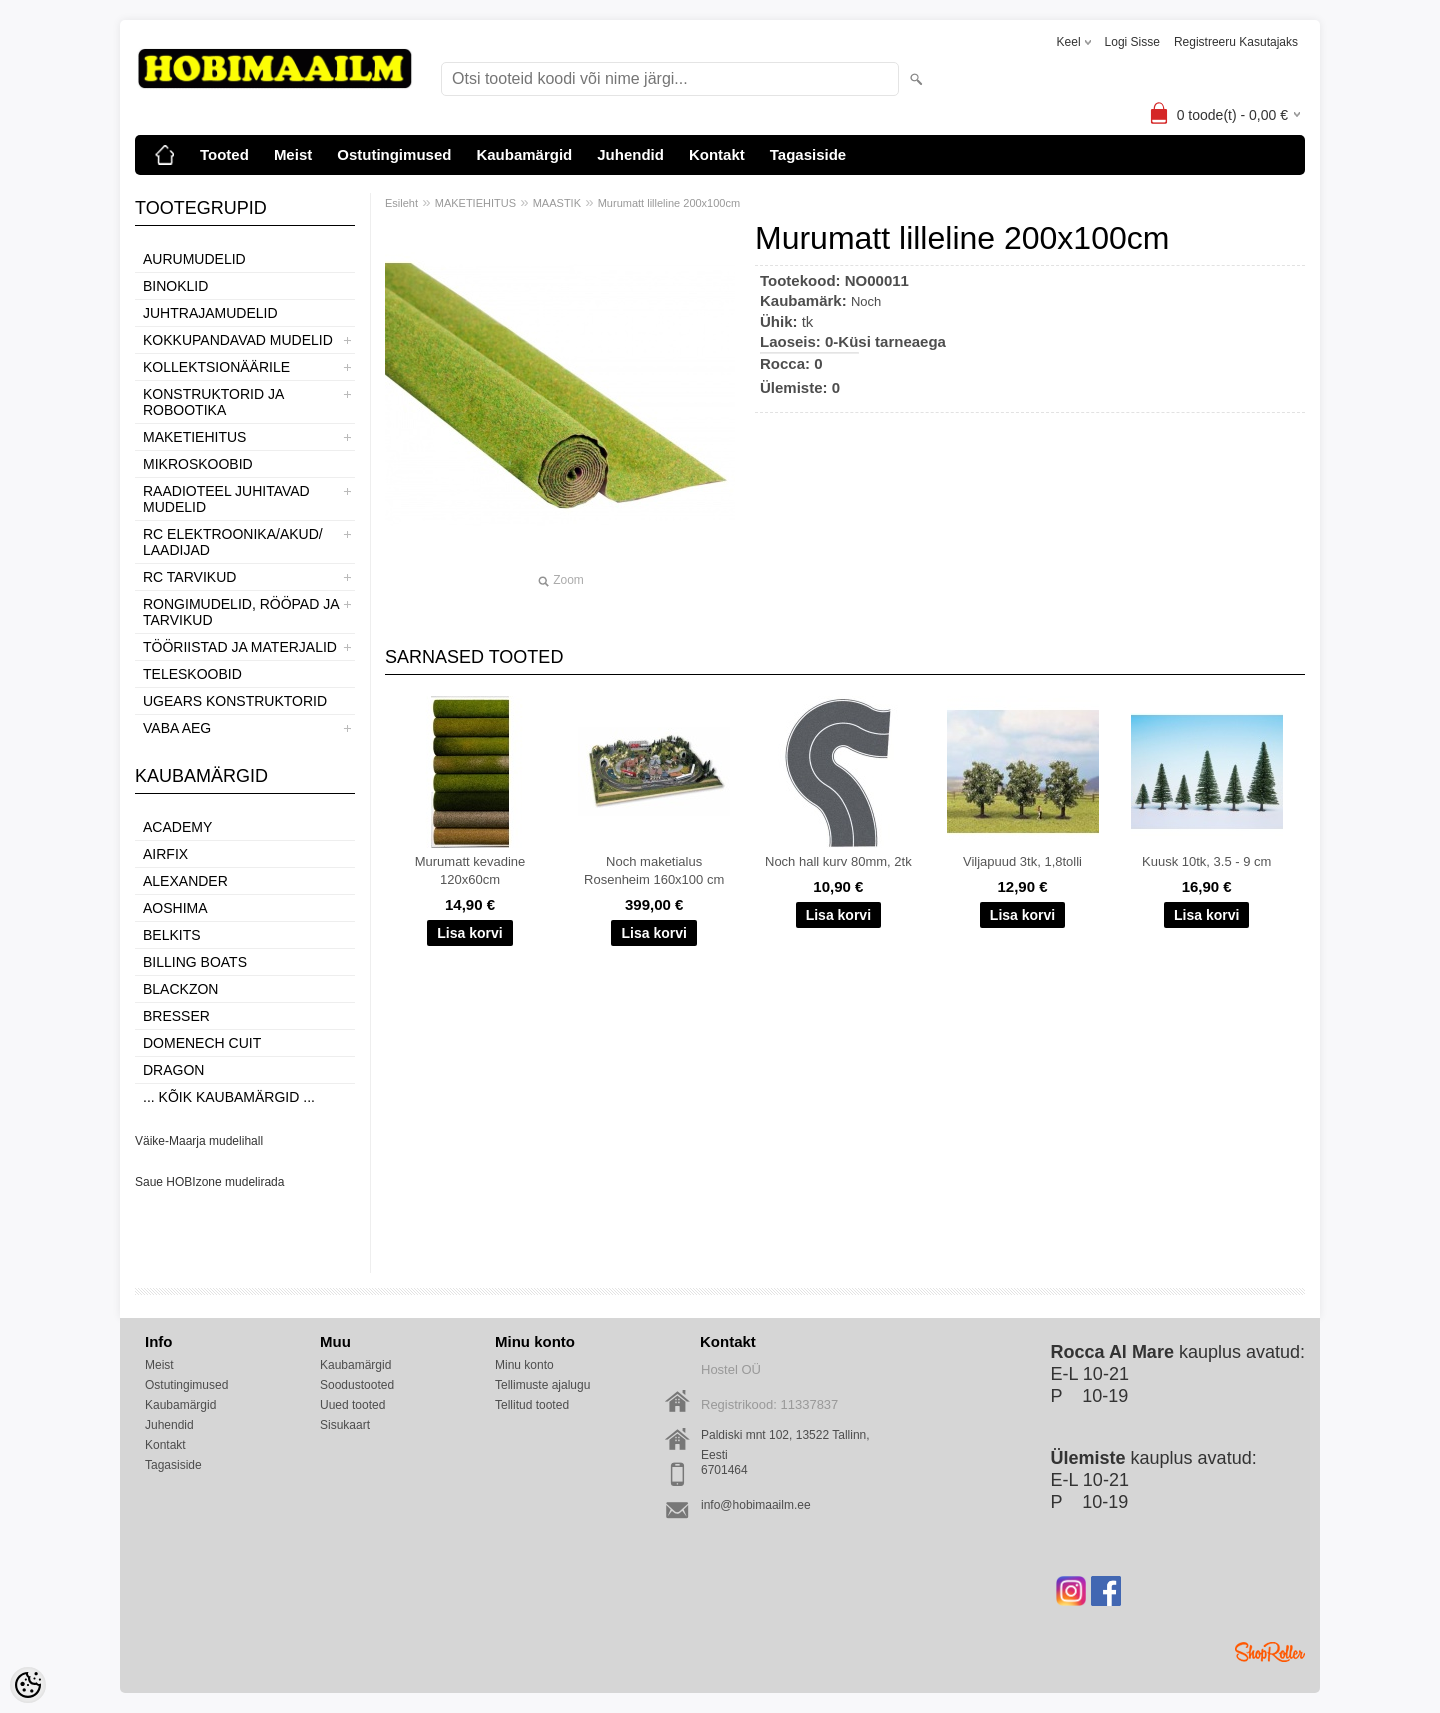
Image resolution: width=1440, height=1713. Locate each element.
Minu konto (524, 1365)
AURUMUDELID (194, 259)
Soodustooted (357, 1385)
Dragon (173, 1070)
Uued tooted (352, 1405)
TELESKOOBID (192, 674)
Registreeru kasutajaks (1236, 42)
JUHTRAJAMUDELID (210, 313)
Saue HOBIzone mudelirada (209, 1182)
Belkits (172, 935)
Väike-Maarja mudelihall (199, 1141)
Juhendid (630, 154)
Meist (293, 154)
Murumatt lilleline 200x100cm (669, 203)
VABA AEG (177, 728)
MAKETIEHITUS (194, 437)
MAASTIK (557, 203)
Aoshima (175, 908)
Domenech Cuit (202, 1043)
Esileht (401, 203)
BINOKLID (175, 286)
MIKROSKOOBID (198, 464)
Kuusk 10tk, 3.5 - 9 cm (1206, 861)
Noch (866, 301)
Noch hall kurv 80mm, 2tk (838, 861)
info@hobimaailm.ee (756, 1505)
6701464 (724, 1470)
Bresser (176, 1016)
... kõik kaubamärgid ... (229, 1097)
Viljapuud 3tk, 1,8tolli (1022, 861)
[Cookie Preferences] (28, 1685)
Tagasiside (808, 154)
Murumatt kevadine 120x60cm (470, 870)
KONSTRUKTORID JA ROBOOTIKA (213, 402)
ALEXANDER (185, 881)
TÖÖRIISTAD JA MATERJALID (240, 647)
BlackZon (180, 989)
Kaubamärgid (524, 154)
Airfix (165, 854)
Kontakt (717, 154)
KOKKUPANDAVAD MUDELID (238, 340)
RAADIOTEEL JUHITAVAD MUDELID (226, 499)
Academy (177, 827)
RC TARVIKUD (189, 577)
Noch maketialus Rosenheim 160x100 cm (654, 870)
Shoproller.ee (1270, 1652)
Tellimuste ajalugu (542, 1385)
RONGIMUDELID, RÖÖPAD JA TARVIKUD (241, 612)
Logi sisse (1132, 42)
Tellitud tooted (532, 1405)
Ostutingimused (394, 154)
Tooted (224, 154)
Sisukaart (345, 1425)
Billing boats (195, 962)
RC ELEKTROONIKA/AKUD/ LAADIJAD (233, 542)
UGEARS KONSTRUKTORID (235, 701)
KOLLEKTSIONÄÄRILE (216, 367)
